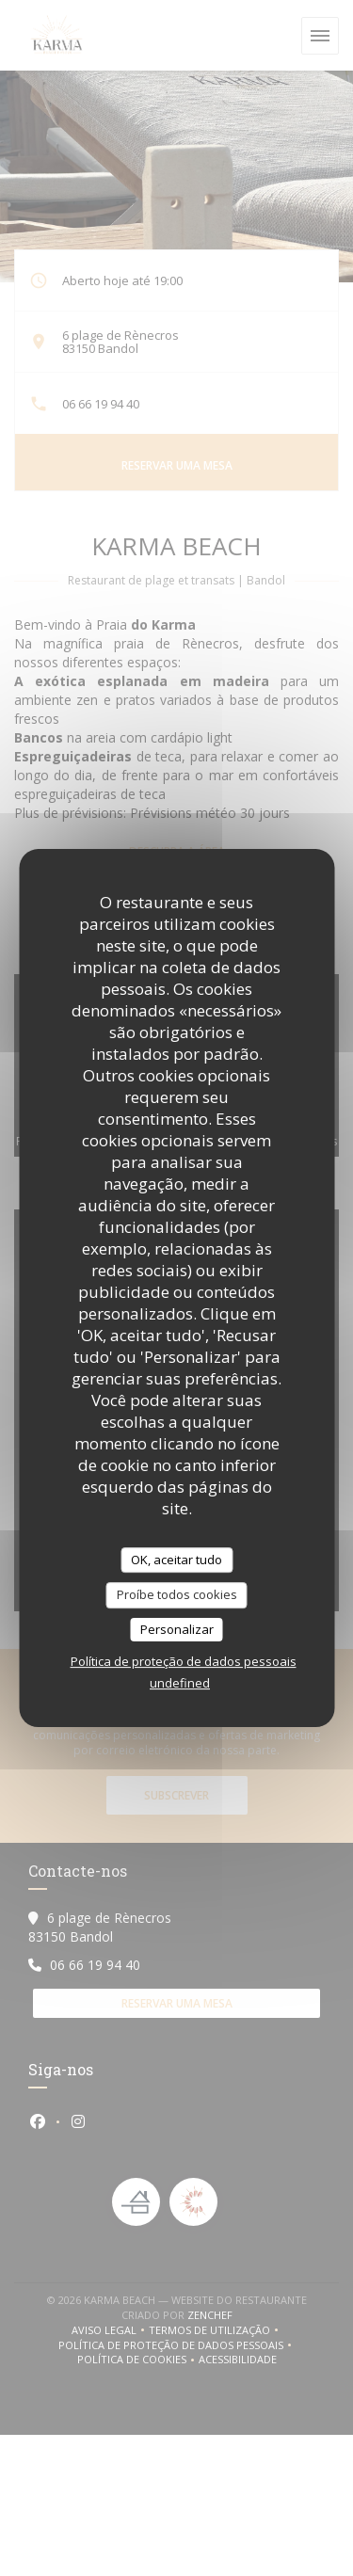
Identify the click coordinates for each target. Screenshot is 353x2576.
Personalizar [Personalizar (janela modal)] (177, 1629)
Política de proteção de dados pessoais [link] (184, 1661)
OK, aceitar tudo (176, 1559)
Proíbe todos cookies (177, 1594)
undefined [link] (180, 1682)
